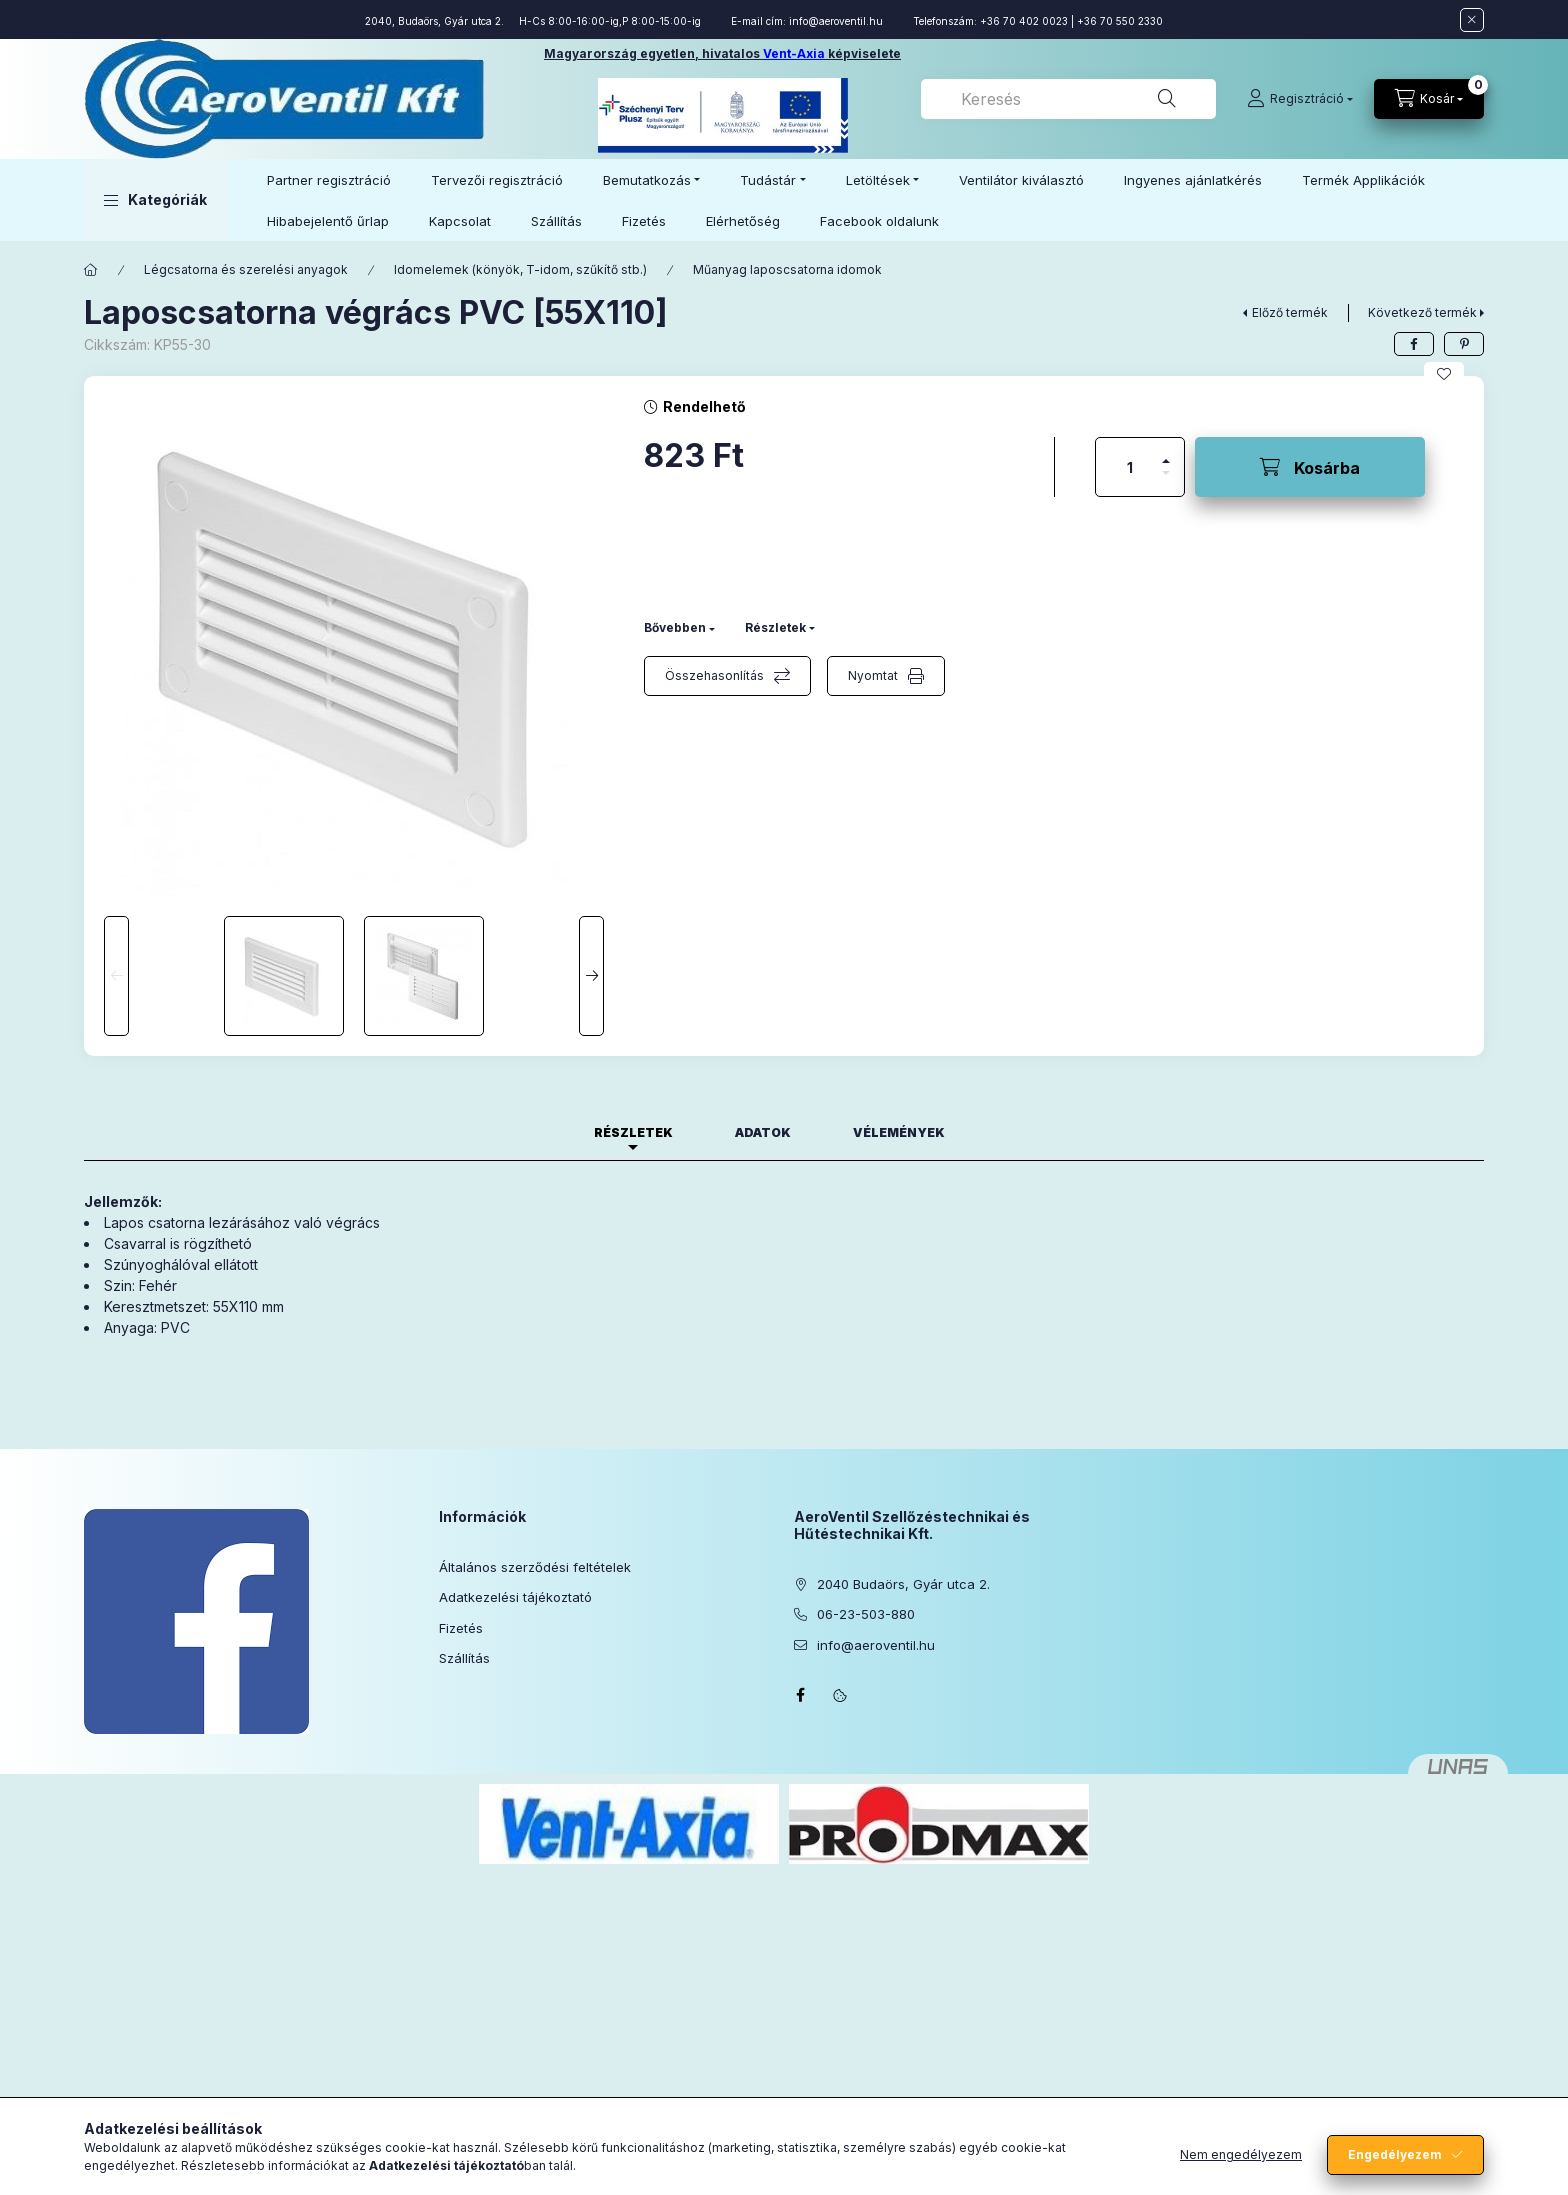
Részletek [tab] (633, 1132)
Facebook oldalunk (879, 221)
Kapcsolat (460, 221)
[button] (155, 200)
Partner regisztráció (329, 180)
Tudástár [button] (768, 180)
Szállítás (556, 221)
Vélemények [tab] (899, 1132)
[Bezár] (1472, 20)
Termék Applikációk (1363, 180)
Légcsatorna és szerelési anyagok (246, 269)
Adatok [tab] (763, 1132)
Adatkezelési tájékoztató (515, 1597)
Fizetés (644, 221)
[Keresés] (1167, 99)
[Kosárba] (1310, 467)
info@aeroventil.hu (836, 21)
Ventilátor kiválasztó (1021, 180)
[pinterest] (1464, 344)
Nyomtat (873, 675)
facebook (800, 1695)
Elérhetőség (743, 221)
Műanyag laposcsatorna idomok (787, 269)
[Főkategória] (91, 270)
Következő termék (1422, 312)
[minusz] (1166, 481)
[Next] (591, 976)
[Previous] (116, 976)
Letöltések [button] (878, 180)
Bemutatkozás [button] (647, 180)
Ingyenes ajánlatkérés (1193, 180)
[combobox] (1068, 99)
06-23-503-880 (866, 1614)
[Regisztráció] (1300, 99)
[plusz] (1166, 452)
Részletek (775, 627)
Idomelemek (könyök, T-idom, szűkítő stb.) (520, 269)
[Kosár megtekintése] (1429, 99)
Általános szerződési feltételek (535, 1567)
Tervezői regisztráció (497, 180)
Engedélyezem (1395, 2154)
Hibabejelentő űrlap (328, 221)
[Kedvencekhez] (1444, 374)
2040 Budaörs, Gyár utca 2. (903, 1584)
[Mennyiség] (1130, 467)
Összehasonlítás (714, 675)
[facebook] (1414, 344)
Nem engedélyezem (1241, 2154)
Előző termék (1290, 312)
